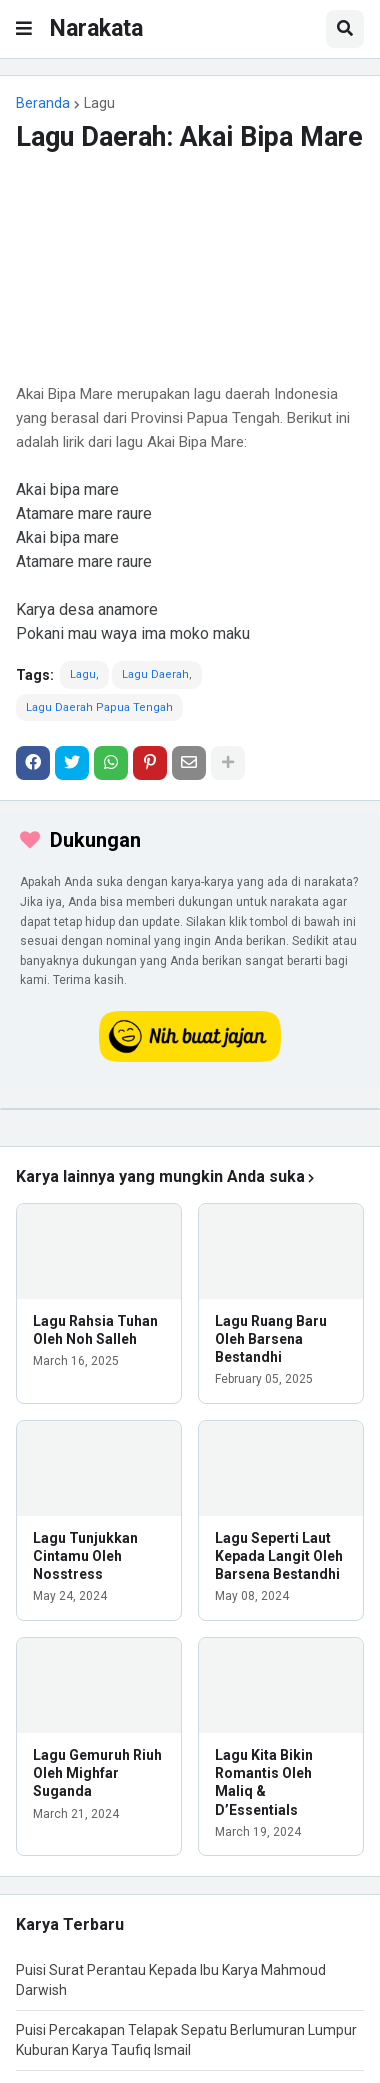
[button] (24, 29)
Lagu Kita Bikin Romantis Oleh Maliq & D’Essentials (264, 1782)
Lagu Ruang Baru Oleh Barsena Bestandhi (271, 1339)
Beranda (43, 103)
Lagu (99, 103)
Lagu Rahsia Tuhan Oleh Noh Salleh (95, 1330)
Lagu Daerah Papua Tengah (99, 707)
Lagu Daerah (155, 674)
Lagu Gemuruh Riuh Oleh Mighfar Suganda (97, 1773)
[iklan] (190, 1109)
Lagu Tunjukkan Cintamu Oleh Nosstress (85, 1556)
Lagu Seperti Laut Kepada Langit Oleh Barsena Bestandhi (279, 1556)
